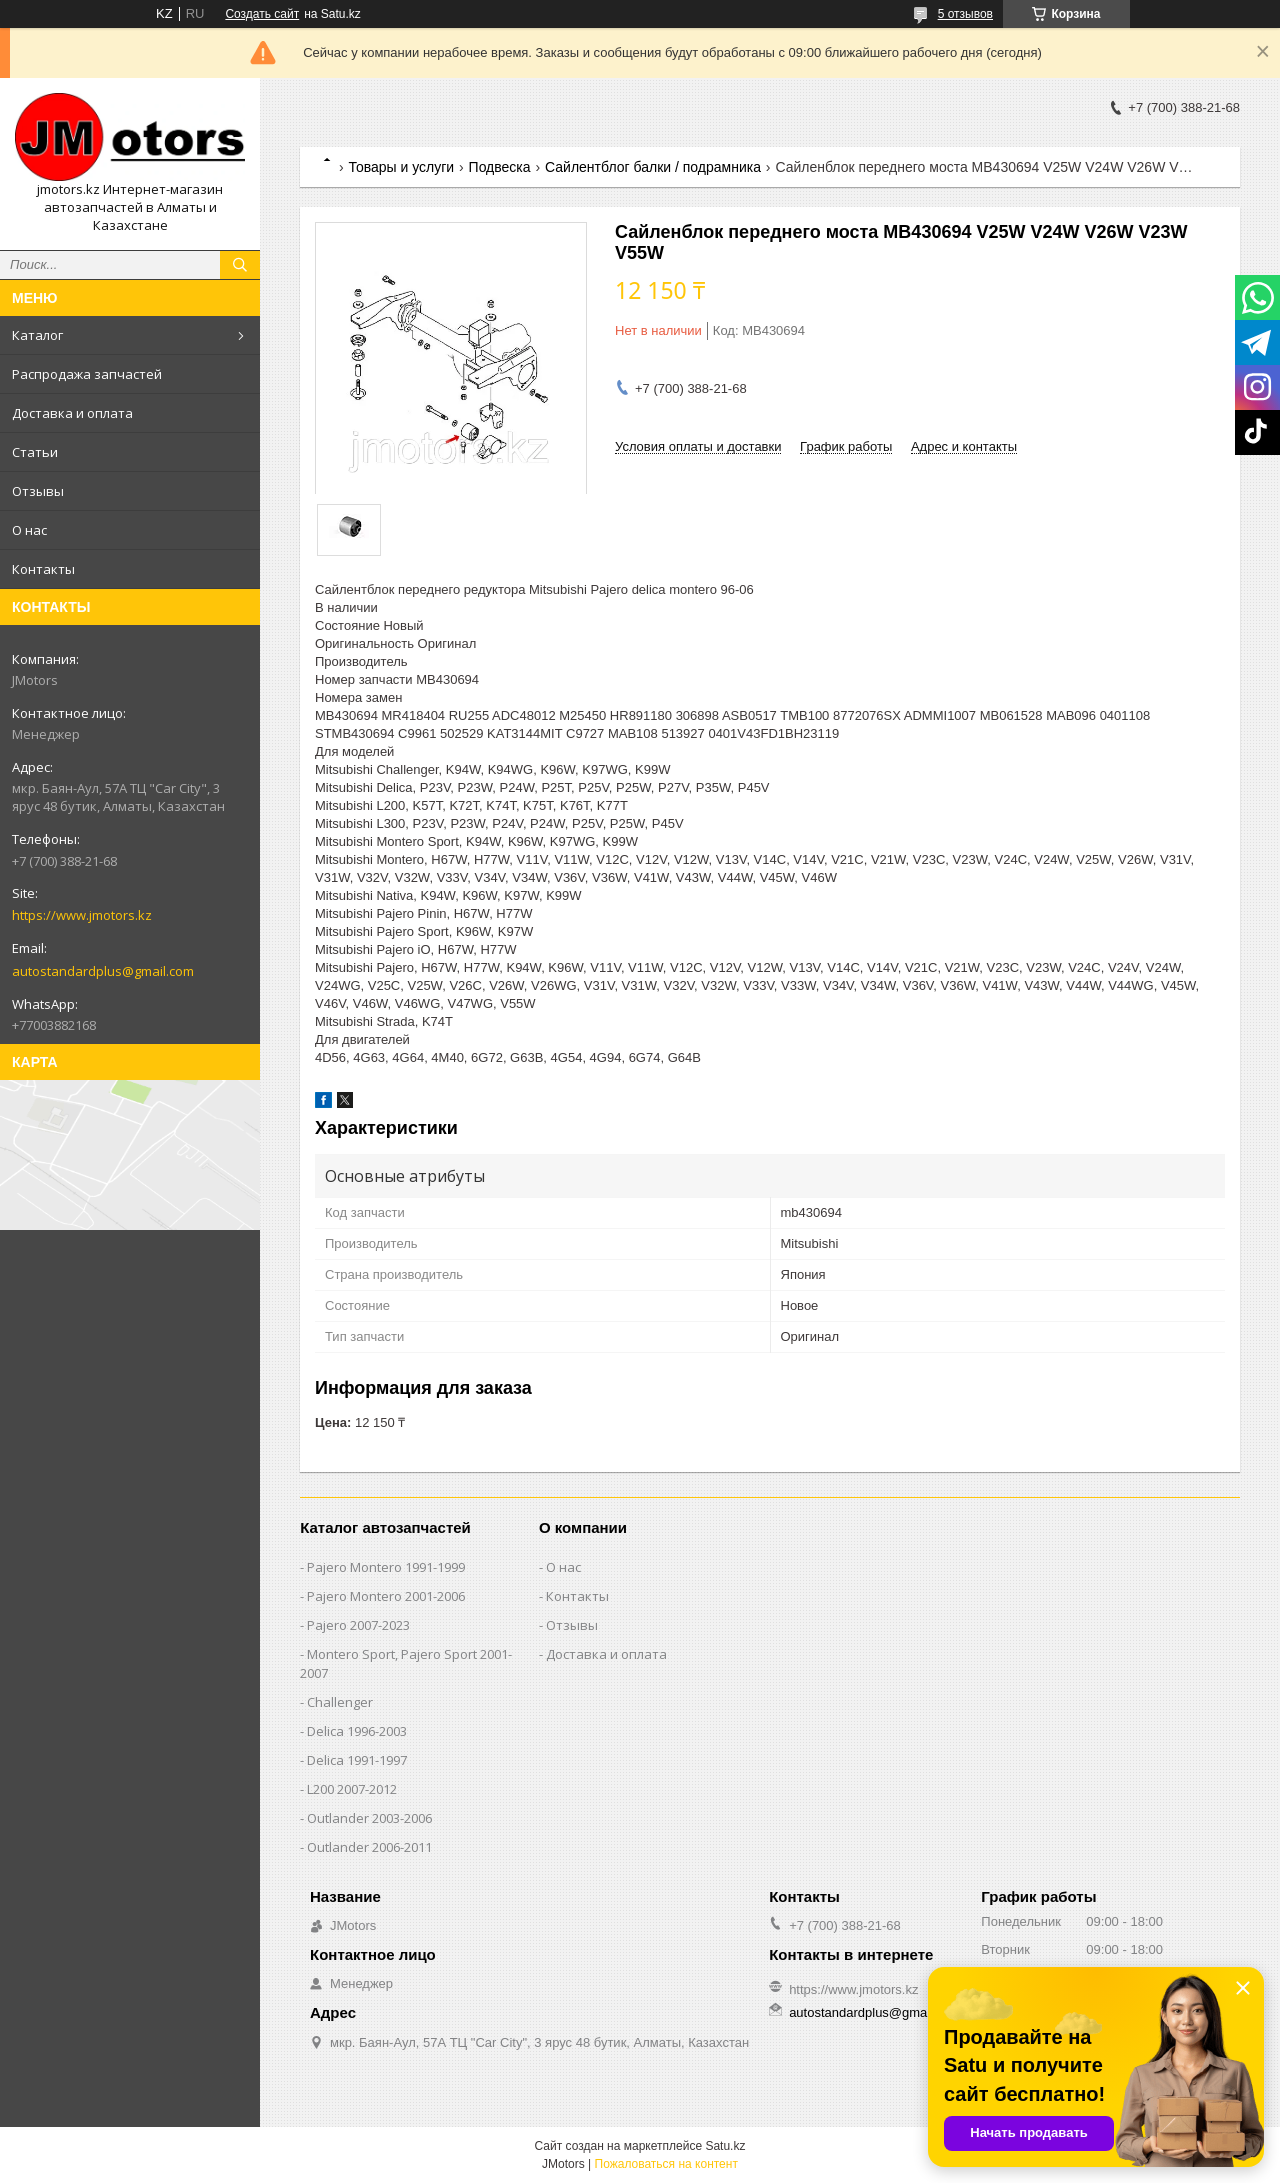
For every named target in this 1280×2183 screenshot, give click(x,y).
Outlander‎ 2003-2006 (369, 1818)
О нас (29, 530)
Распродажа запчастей (87, 374)
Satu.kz (725, 2146)
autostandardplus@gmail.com (103, 971)
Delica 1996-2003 (357, 1731)
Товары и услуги (401, 167)
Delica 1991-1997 (357, 1760)
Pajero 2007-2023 (358, 1625)
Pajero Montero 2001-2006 (386, 1596)
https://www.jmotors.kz (82, 915)
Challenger (340, 1702)
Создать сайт (262, 14)
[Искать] (240, 265)
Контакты (43, 569)
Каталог (37, 335)
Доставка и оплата (72, 413)
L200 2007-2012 (352, 1789)
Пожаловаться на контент (666, 2164)
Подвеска (500, 167)
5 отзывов (965, 14)
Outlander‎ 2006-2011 (369, 1847)
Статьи (35, 452)
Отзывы (38, 491)
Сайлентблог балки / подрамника (653, 167)
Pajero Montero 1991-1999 (386, 1567)
